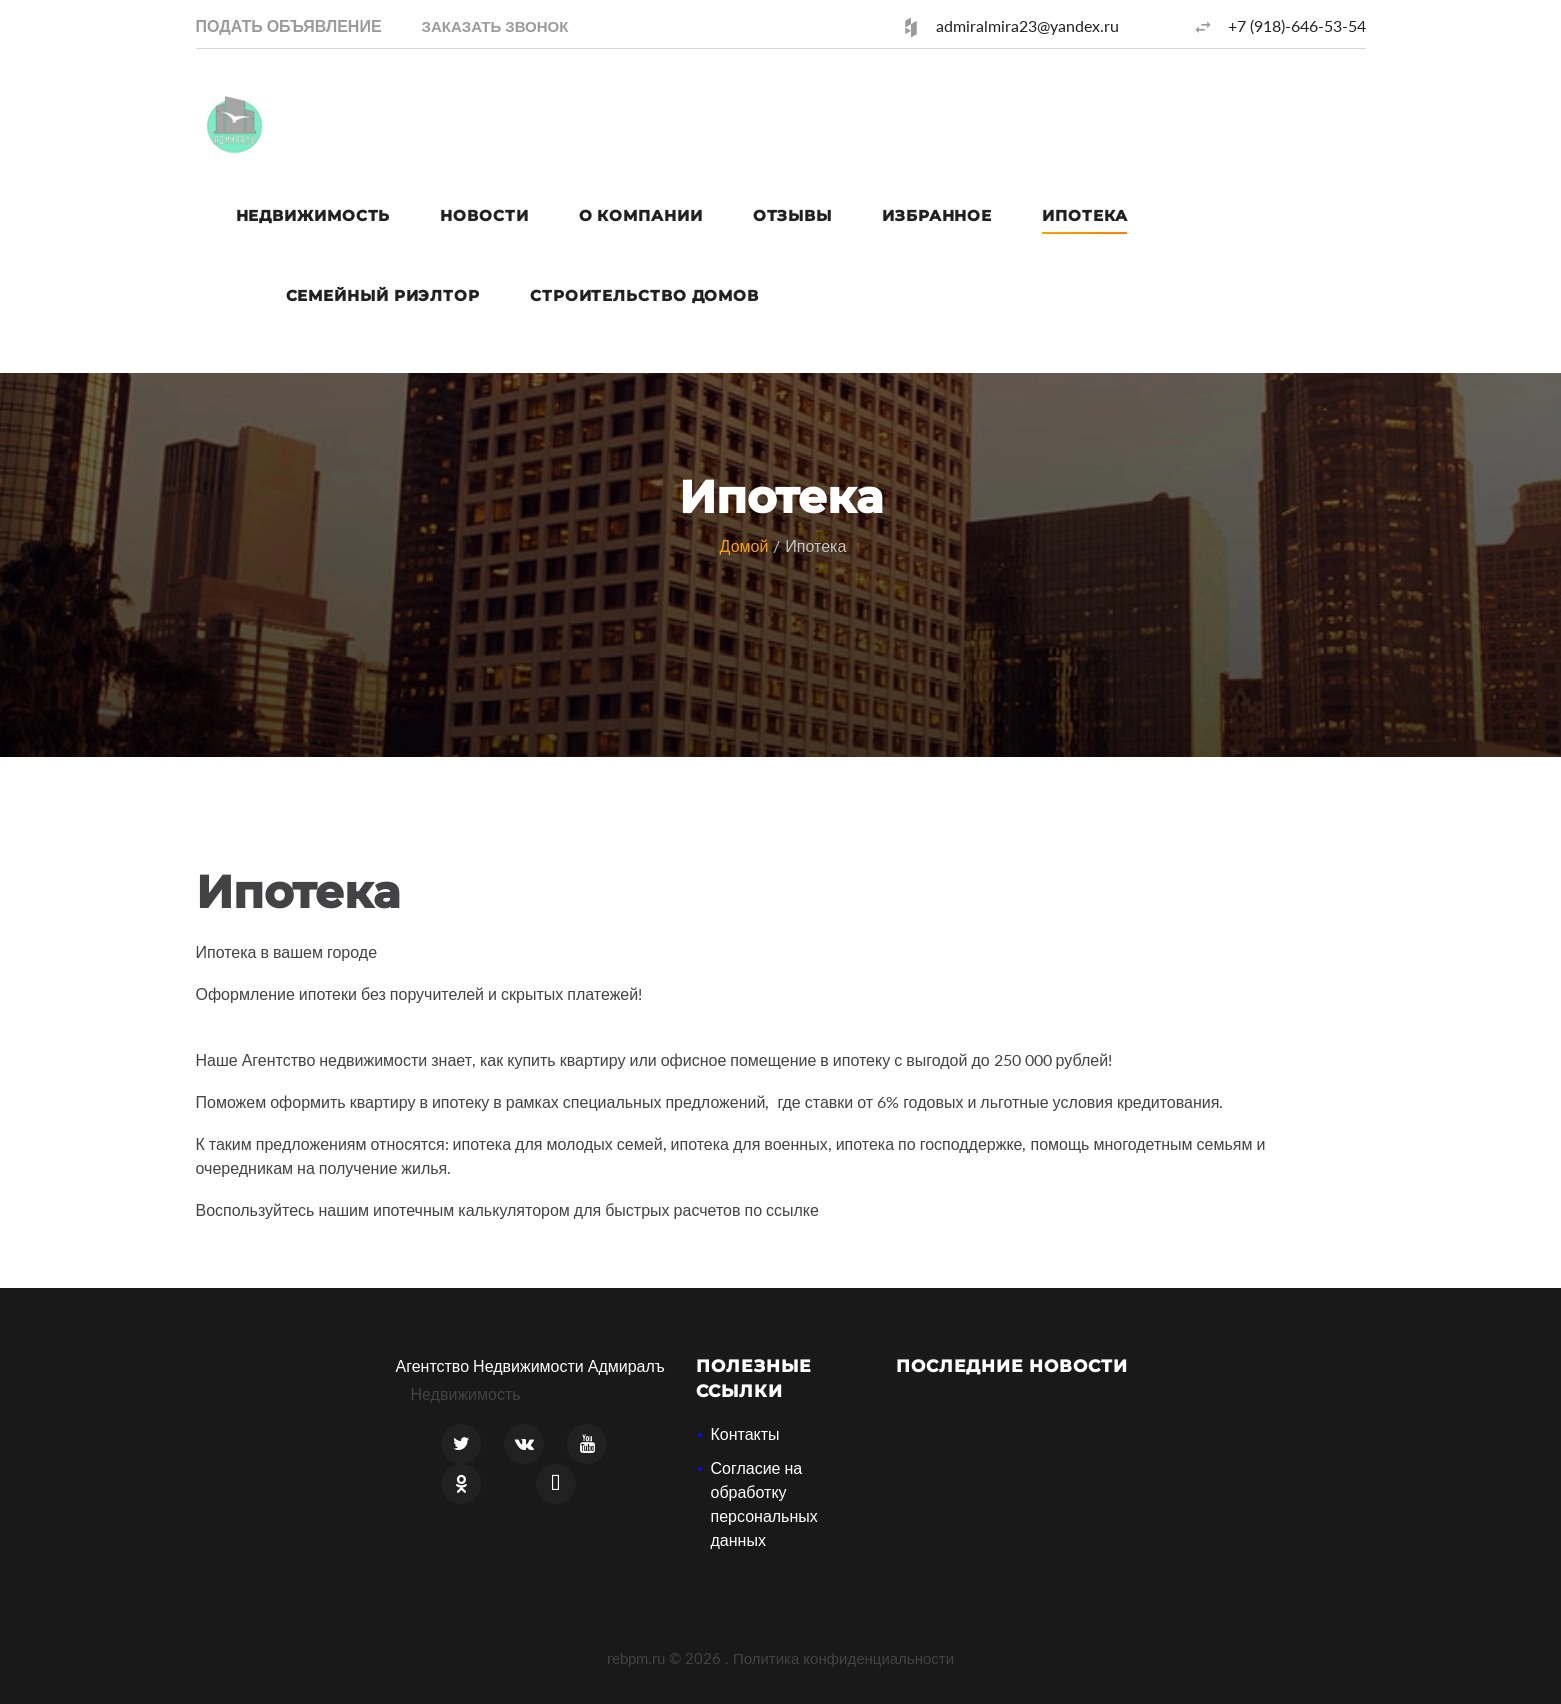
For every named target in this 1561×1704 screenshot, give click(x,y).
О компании (641, 215)
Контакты (745, 1433)
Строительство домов (644, 295)
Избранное (937, 215)
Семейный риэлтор (383, 295)
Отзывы (792, 215)
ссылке (792, 1209)
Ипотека (1084, 215)
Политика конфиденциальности (843, 1658)
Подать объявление (289, 25)
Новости (484, 215)
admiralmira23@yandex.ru (1027, 25)
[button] (495, 25)
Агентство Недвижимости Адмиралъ (530, 1365)
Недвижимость (313, 215)
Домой (744, 545)
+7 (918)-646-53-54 (1297, 25)
